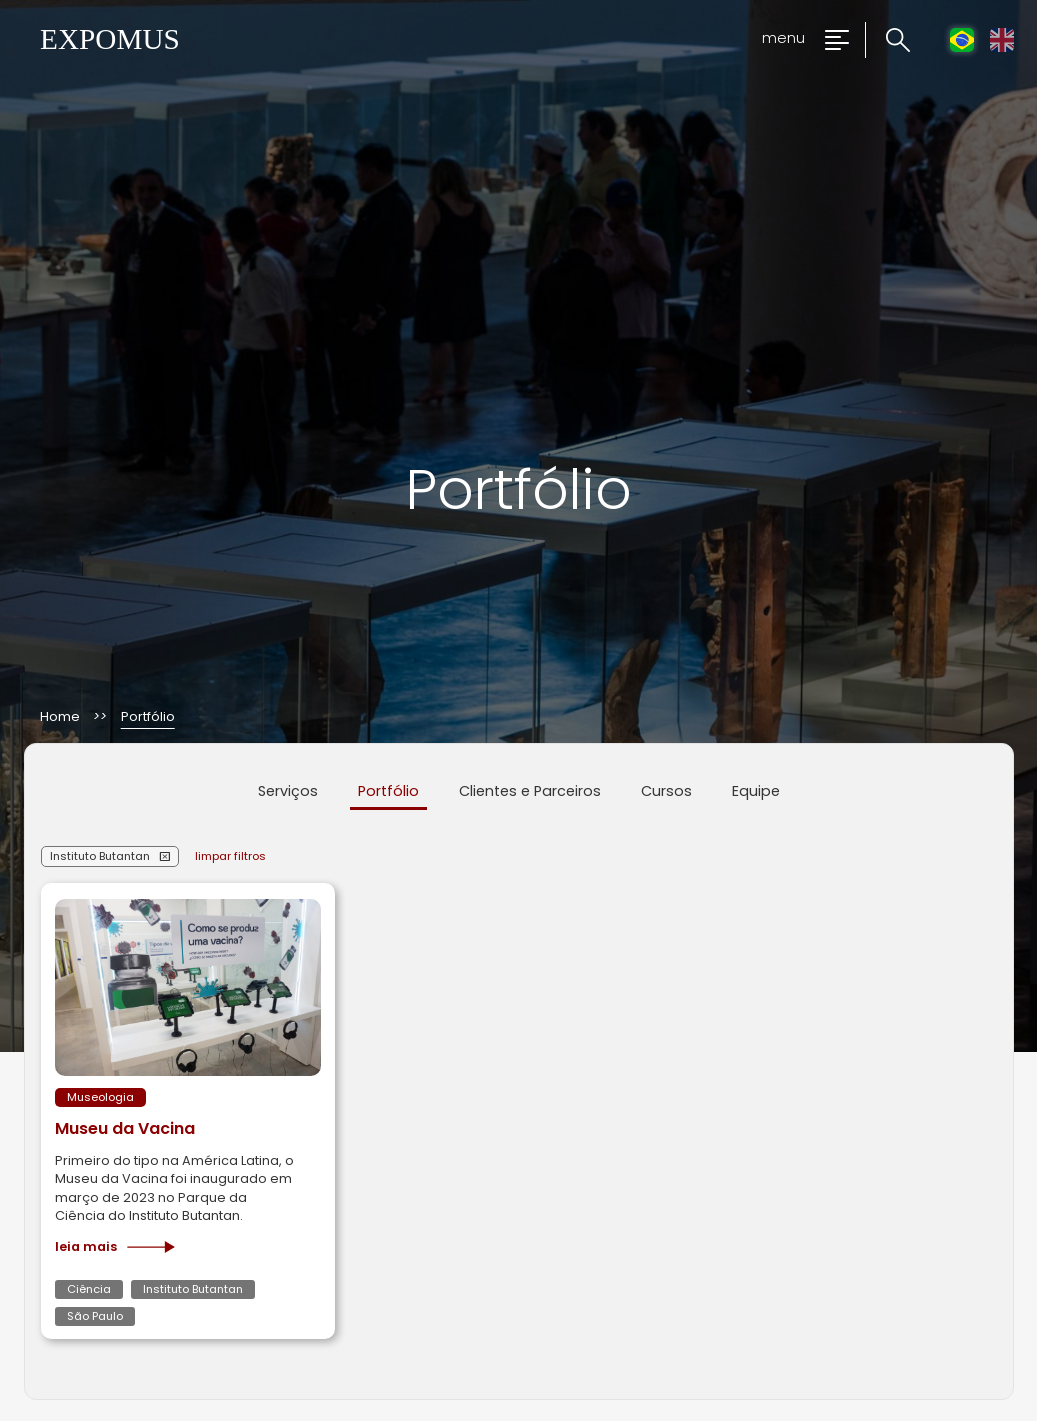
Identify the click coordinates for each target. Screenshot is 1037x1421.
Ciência (89, 1289)
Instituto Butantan (100, 856)
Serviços (288, 791)
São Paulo (95, 1316)
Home (60, 717)
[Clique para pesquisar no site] (887, 40)
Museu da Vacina (125, 1128)
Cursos (666, 791)
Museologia (100, 1097)
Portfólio (388, 791)
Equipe (756, 791)
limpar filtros (230, 856)
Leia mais (115, 1247)
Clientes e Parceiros (530, 791)
